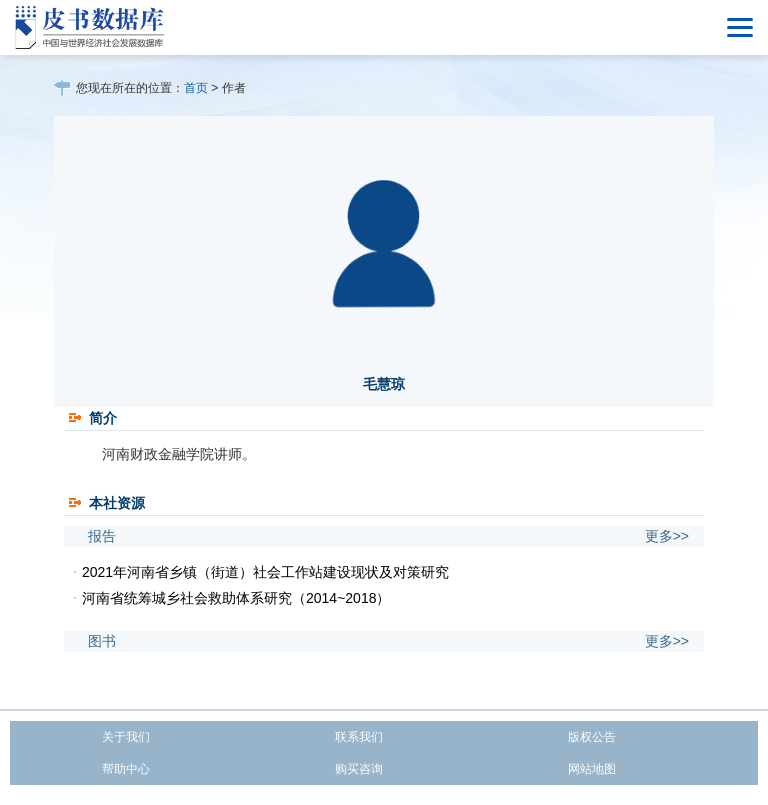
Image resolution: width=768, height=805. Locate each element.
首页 (196, 88)
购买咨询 (359, 769)
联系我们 (359, 737)
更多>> (667, 536)
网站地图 (592, 769)
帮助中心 (126, 769)
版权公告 (592, 737)
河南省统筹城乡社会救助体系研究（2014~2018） (236, 598)
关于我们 (126, 737)
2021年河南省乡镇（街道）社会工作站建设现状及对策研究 (265, 572)
